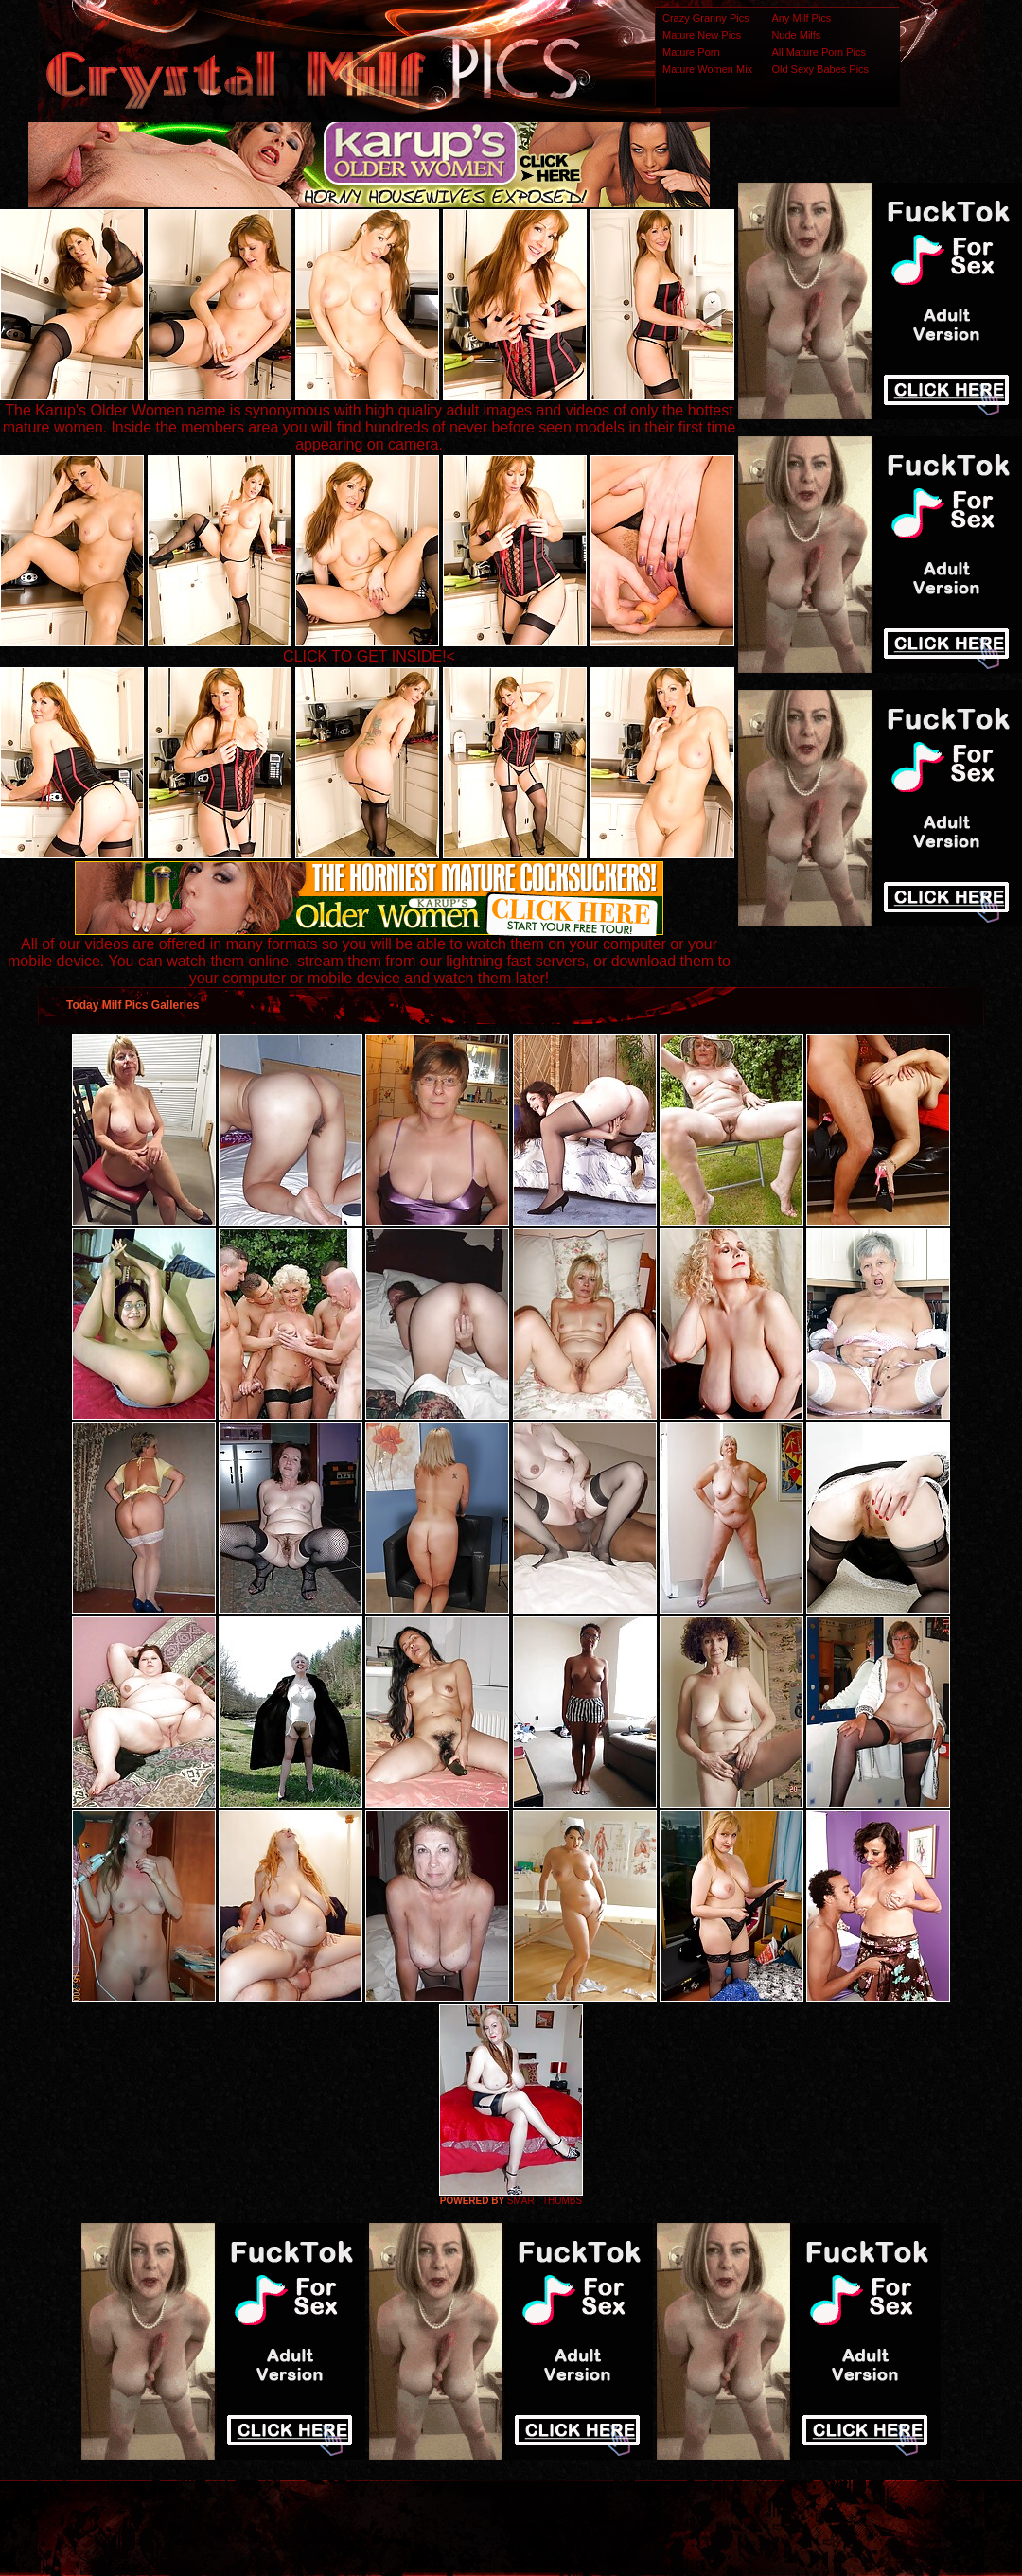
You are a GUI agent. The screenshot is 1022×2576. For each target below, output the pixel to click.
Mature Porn (691, 52)
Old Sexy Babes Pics (820, 69)
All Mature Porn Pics (818, 52)
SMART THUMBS (544, 2201)
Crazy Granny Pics (705, 18)
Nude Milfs (795, 35)
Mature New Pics (701, 35)
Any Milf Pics (801, 18)
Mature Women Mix (707, 69)
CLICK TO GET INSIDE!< (369, 656)
